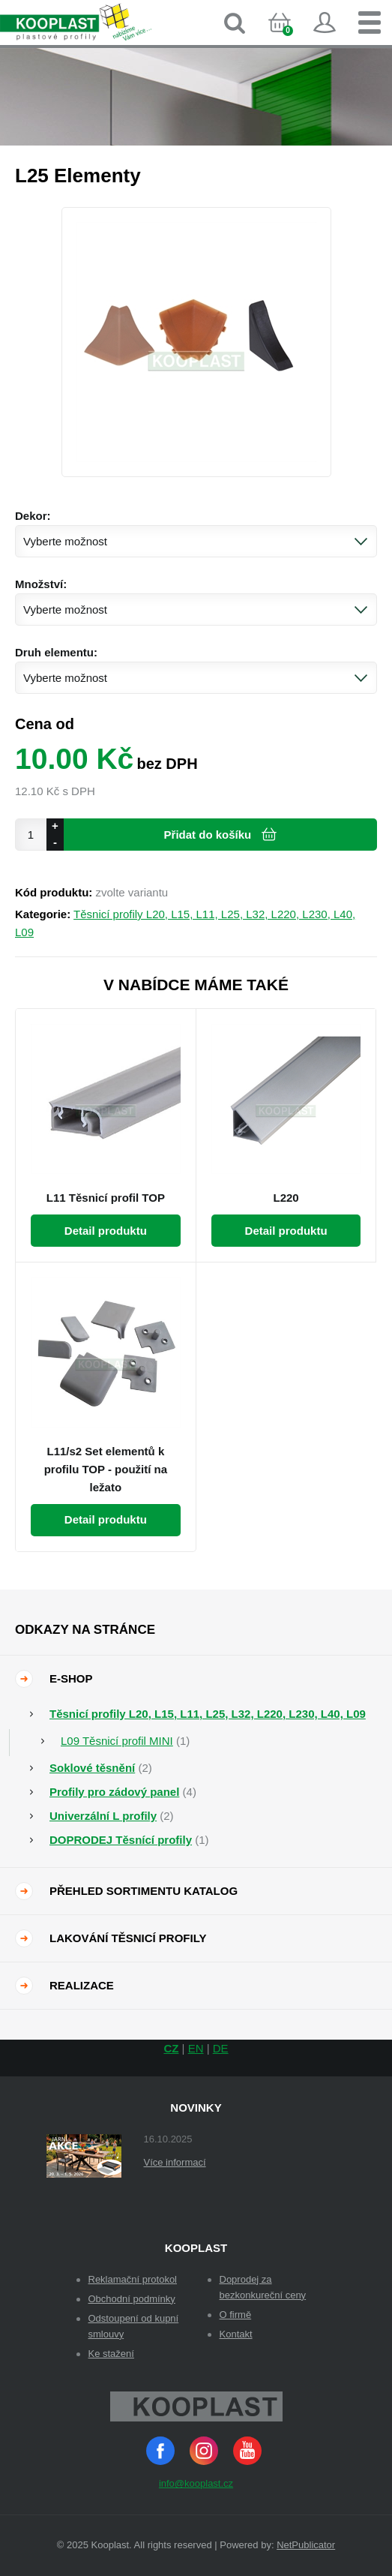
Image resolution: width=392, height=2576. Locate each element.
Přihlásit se (324, 22)
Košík (292, 35)
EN (196, 2048)
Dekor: (33, 515)
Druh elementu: (56, 652)
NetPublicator (306, 2544)
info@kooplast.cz (196, 2483)
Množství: (41, 584)
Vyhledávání (234, 22)
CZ (170, 2048)
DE (221, 2048)
